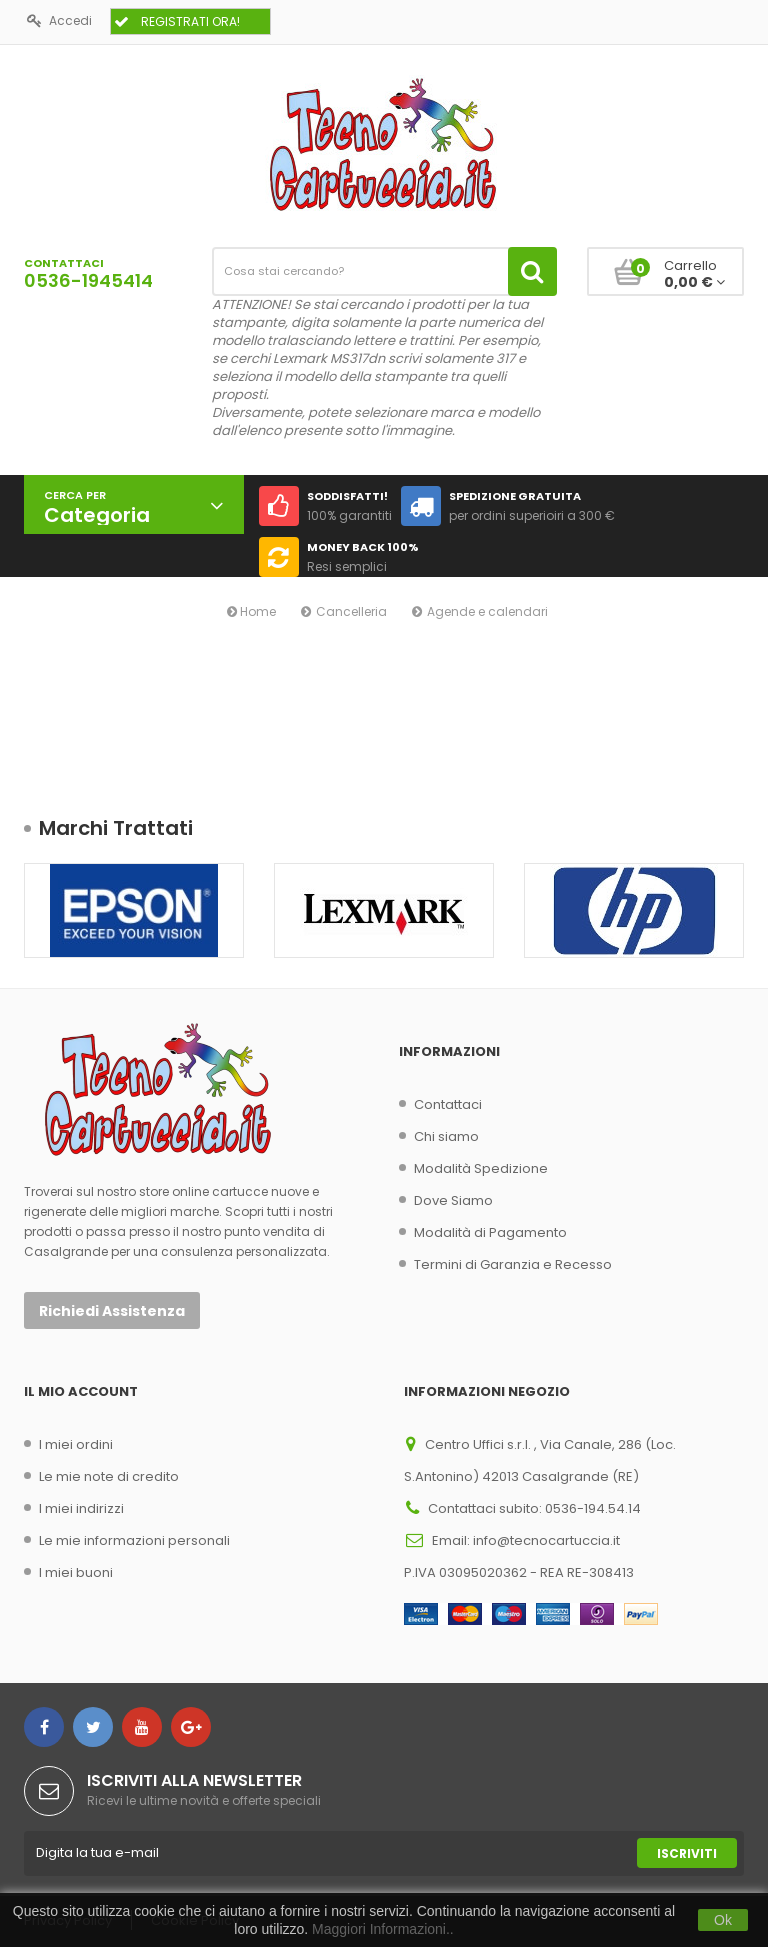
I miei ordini (76, 1444)
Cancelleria (351, 611)
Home (251, 611)
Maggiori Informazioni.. (383, 1929)
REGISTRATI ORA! (177, 21)
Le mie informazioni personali (134, 1540)
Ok (723, 1920)
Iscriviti (687, 1853)
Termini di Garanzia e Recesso (513, 1264)
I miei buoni (76, 1572)
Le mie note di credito (109, 1476)
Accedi (59, 20)
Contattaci (448, 1104)
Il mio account (81, 1391)
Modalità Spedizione (481, 1168)
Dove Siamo (453, 1200)
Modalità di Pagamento (490, 1232)
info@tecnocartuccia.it (546, 1540)
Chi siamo (446, 1136)
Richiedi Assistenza (112, 1311)
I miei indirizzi (81, 1508)
